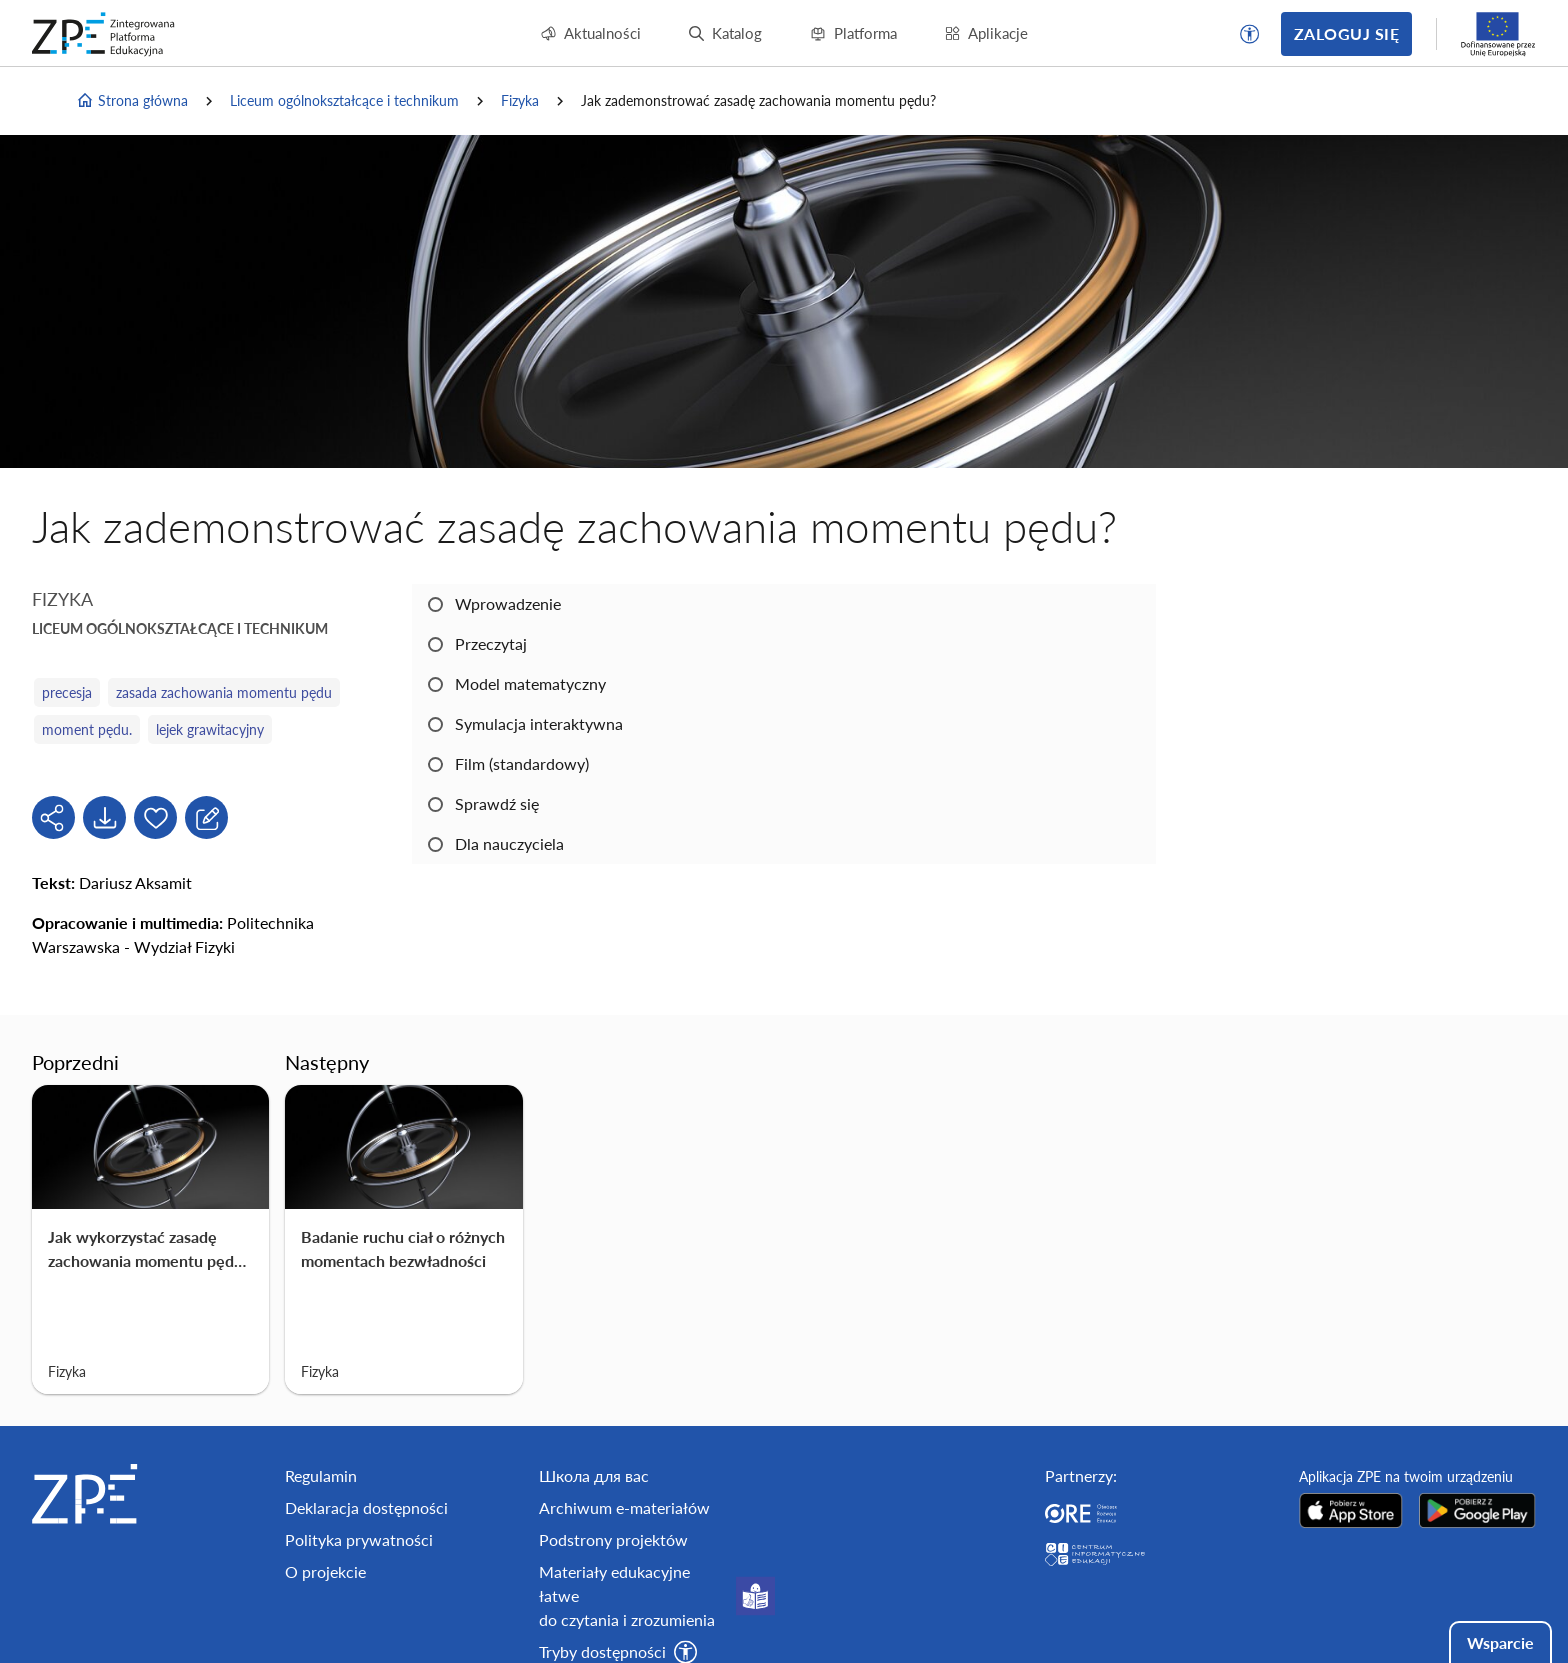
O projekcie (325, 1571)
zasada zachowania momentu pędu (224, 692)
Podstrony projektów (613, 1539)
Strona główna (132, 101)
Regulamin (321, 1475)
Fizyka (520, 100)
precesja (67, 692)
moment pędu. (87, 729)
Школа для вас (594, 1475)
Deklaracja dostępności (366, 1507)
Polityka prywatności (359, 1539)
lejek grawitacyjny (210, 729)
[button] (1250, 34)
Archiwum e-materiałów (624, 1507)
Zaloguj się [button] (1346, 33)
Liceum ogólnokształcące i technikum (344, 100)
